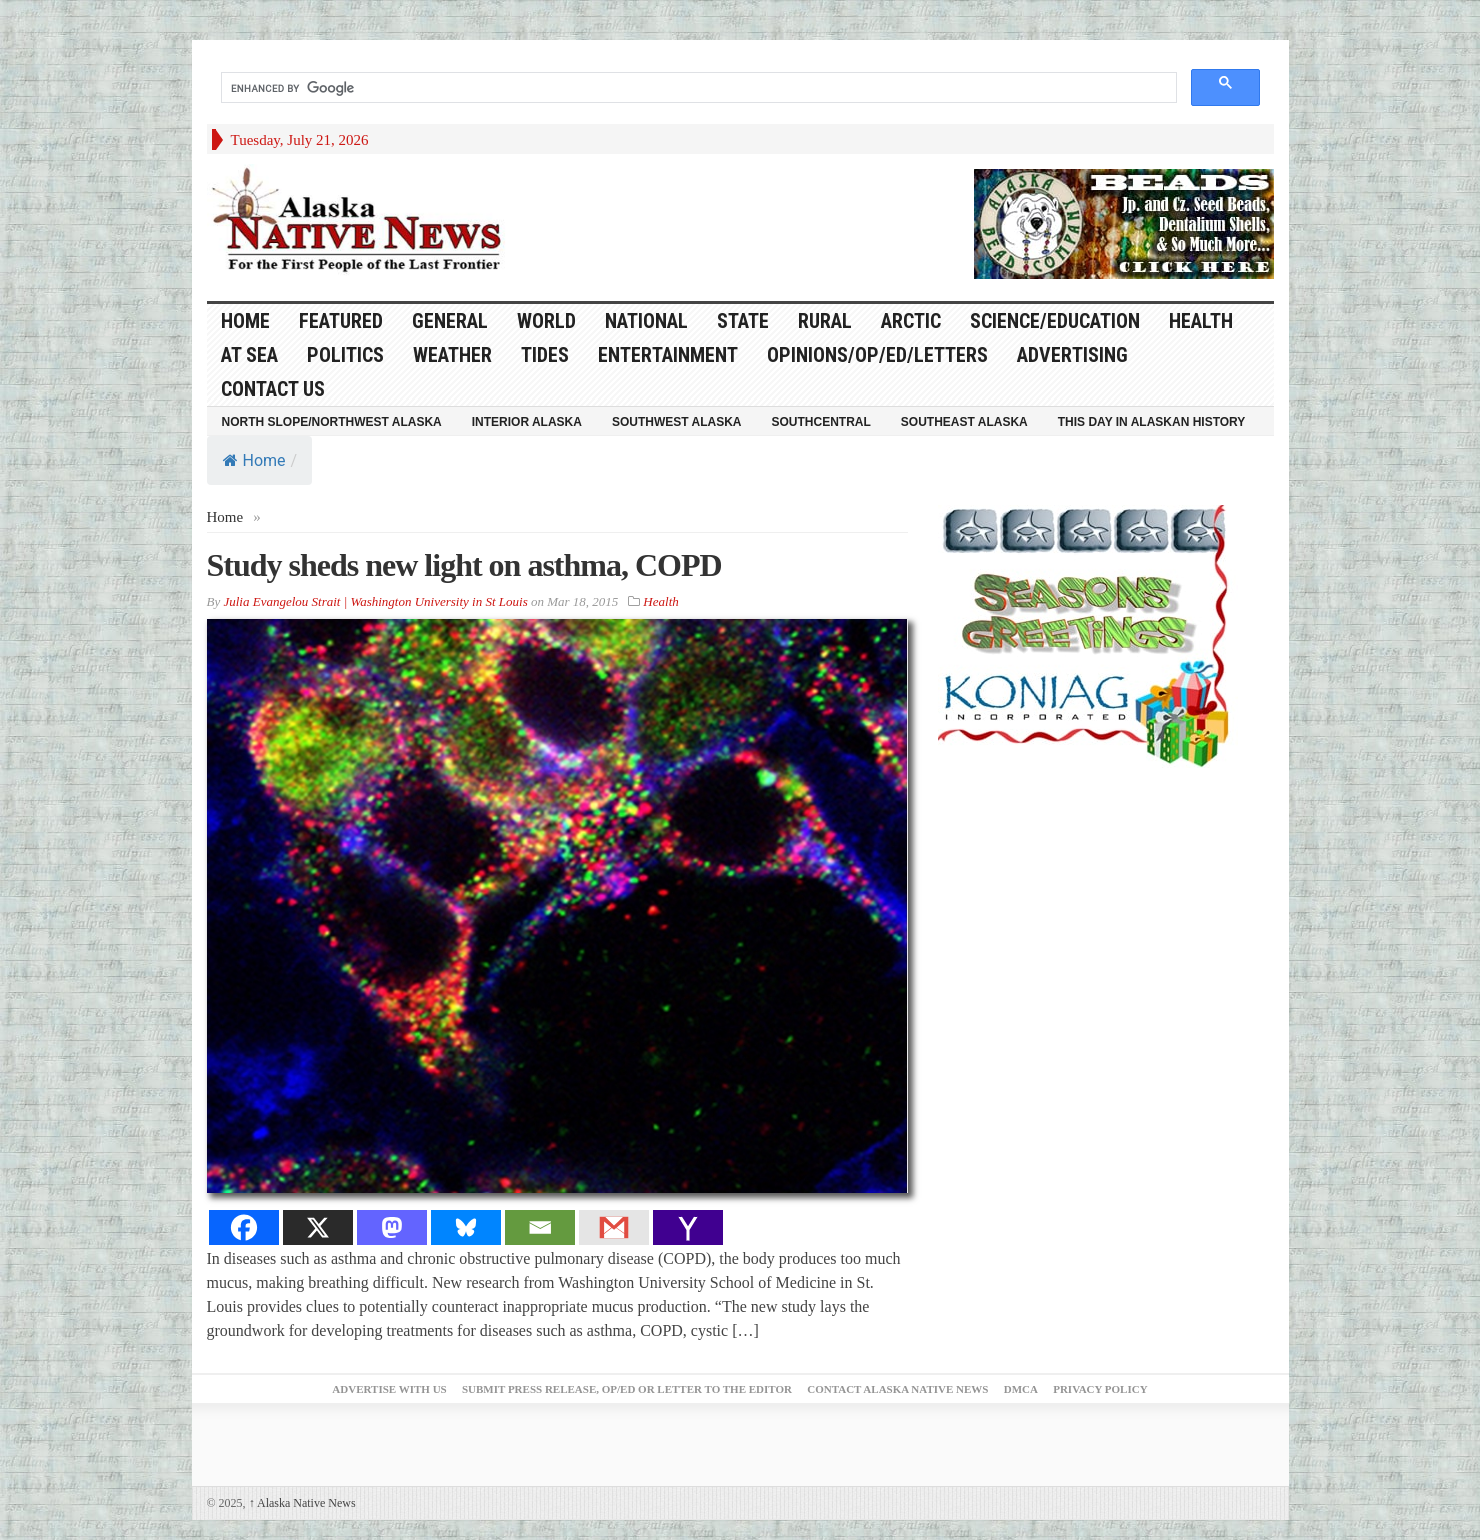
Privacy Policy (1100, 1389)
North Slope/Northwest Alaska (332, 422)
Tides (545, 355)
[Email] (540, 1227)
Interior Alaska (527, 422)
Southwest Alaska (677, 422)
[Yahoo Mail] (688, 1227)
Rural (825, 321)
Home (254, 460)
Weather (452, 355)
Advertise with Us (389, 1389)
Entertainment (668, 355)
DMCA (1021, 1389)
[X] (318, 1227)
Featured (341, 321)
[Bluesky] (466, 1227)
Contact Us (273, 389)
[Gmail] (614, 1227)
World (546, 321)
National (646, 321)
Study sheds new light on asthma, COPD (464, 565)
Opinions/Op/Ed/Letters (877, 355)
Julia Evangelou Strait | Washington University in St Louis (375, 601)
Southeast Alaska (964, 422)
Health (1201, 321)
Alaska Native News (302, 1503)
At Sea (249, 355)
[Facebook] (244, 1227)
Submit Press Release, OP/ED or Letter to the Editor (627, 1389)
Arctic (911, 321)
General (450, 321)
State (743, 321)
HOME (245, 321)
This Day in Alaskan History (1152, 422)
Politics (345, 355)
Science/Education (1055, 321)
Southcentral (821, 422)
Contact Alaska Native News (897, 1389)
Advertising (1072, 355)
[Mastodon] (392, 1227)
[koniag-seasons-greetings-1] (1088, 635)
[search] (697, 88)
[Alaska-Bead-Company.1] (1124, 222)
